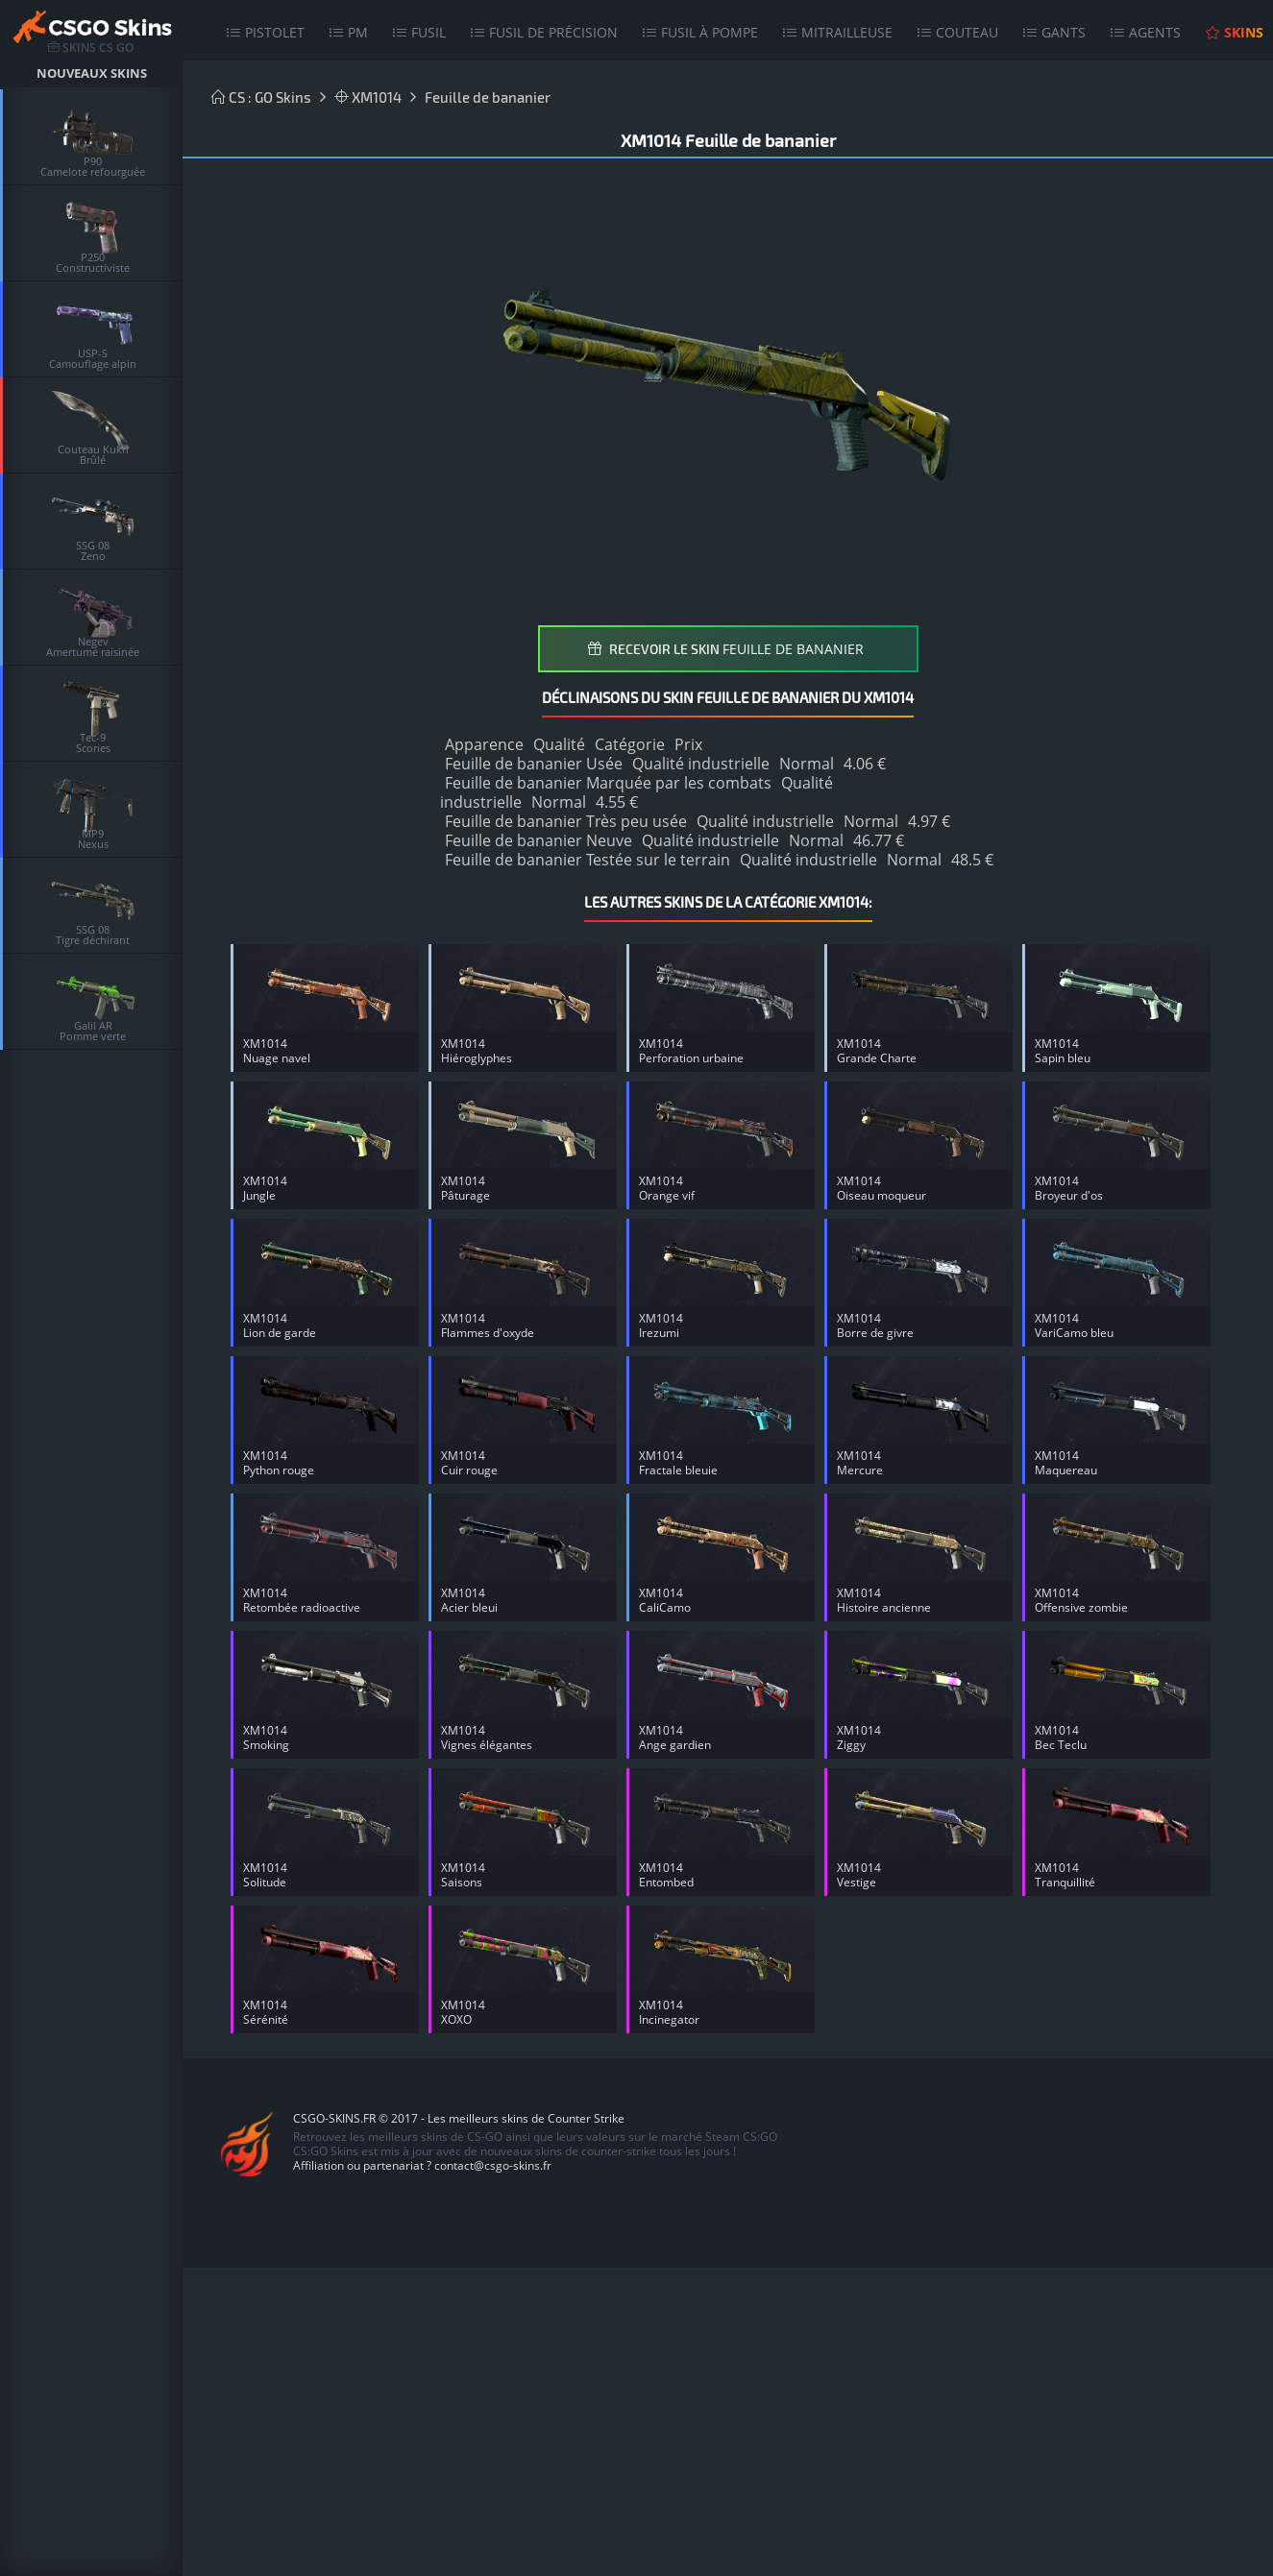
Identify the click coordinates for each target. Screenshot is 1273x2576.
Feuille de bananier (488, 97)
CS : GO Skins (261, 97)
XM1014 (368, 97)
